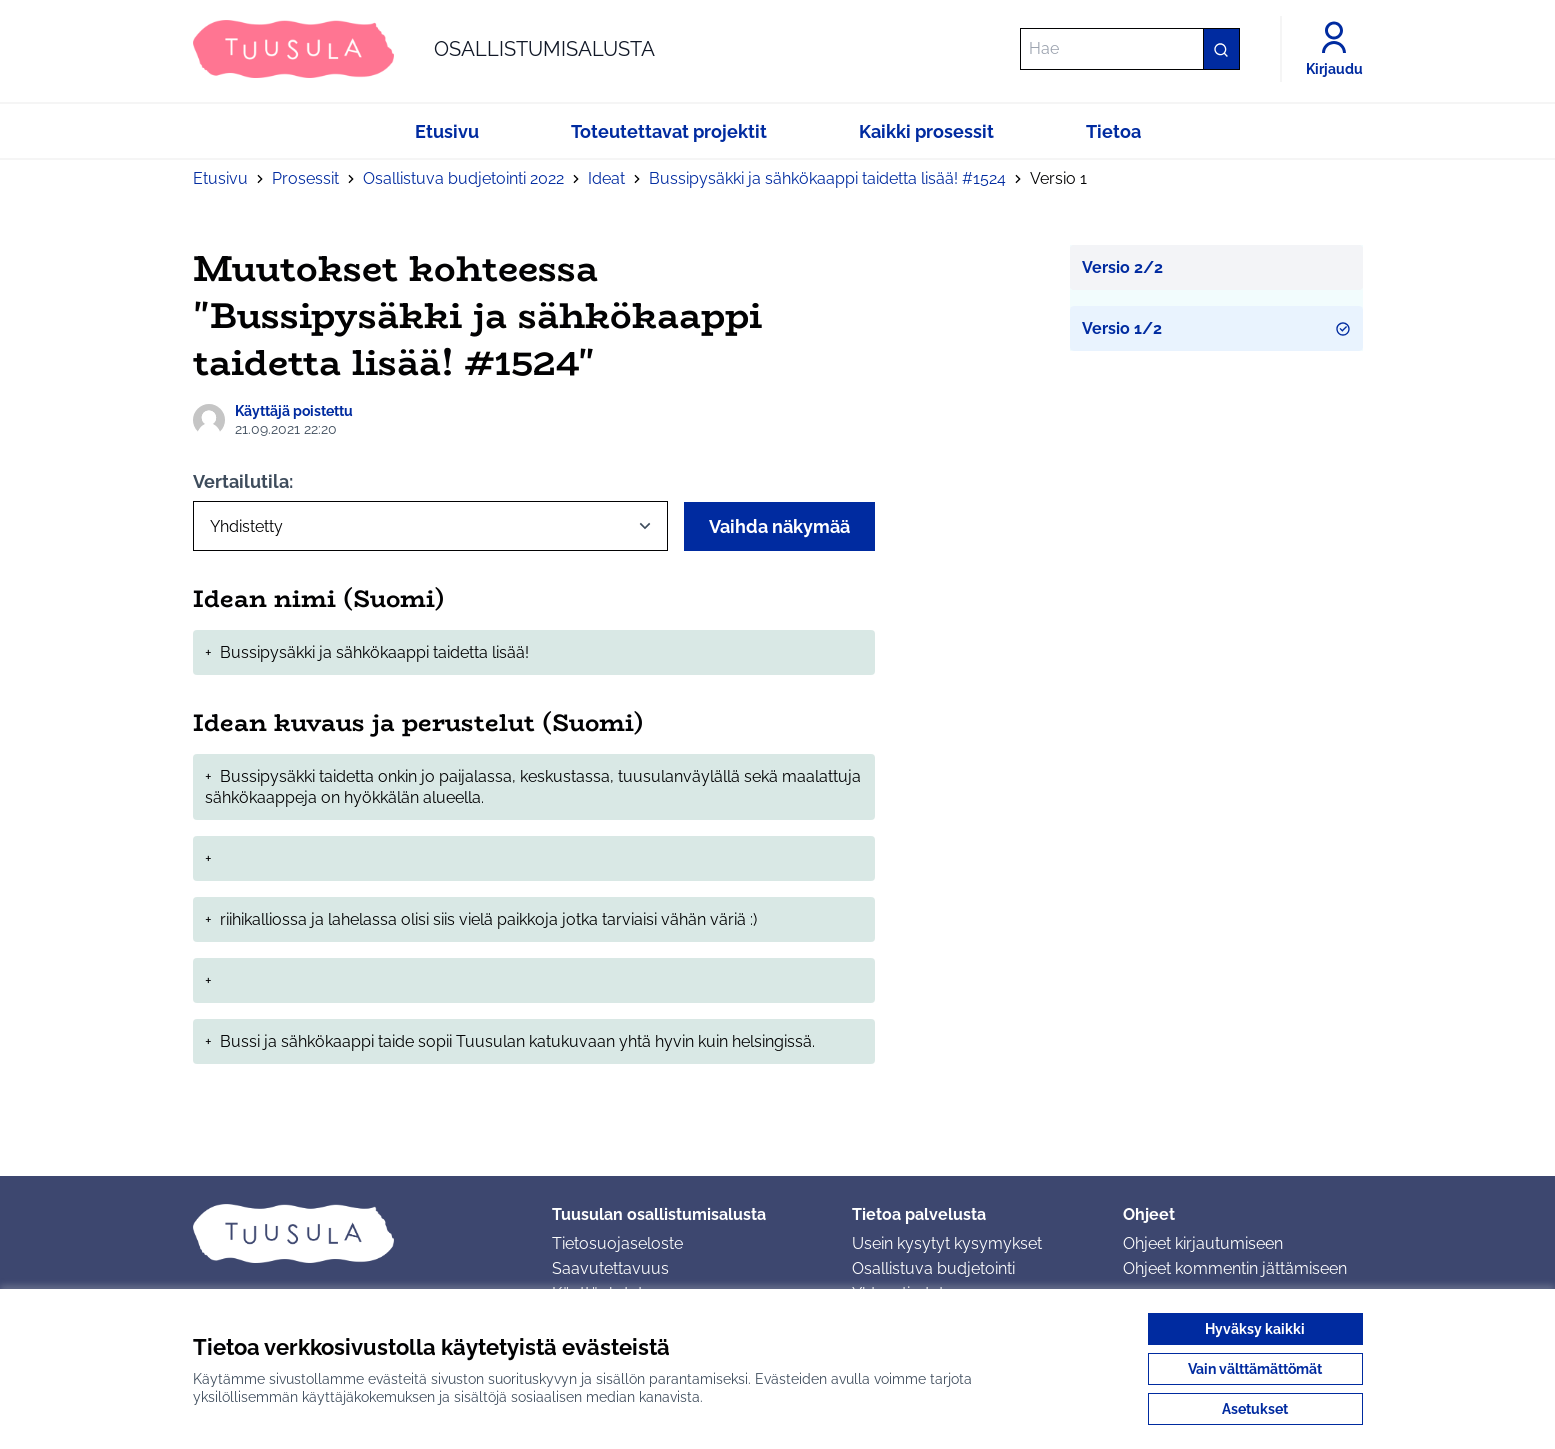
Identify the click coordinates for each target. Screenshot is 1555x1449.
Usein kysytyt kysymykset (947, 1243)
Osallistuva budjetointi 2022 (463, 178)
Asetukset (1255, 1409)
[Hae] (1130, 49)
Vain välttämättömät (1255, 1369)
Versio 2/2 (1122, 267)
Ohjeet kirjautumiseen (1203, 1243)
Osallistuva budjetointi (933, 1268)
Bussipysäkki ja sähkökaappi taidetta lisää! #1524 (827, 178)
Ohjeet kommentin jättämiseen (1235, 1268)
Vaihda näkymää (779, 526)
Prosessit (305, 178)
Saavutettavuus (610, 1268)
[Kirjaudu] (1334, 49)
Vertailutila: (243, 481)
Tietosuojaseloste (617, 1243)
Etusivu (220, 178)
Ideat (606, 178)
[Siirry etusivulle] (424, 49)
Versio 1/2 (1216, 328)
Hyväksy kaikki (1255, 1329)
